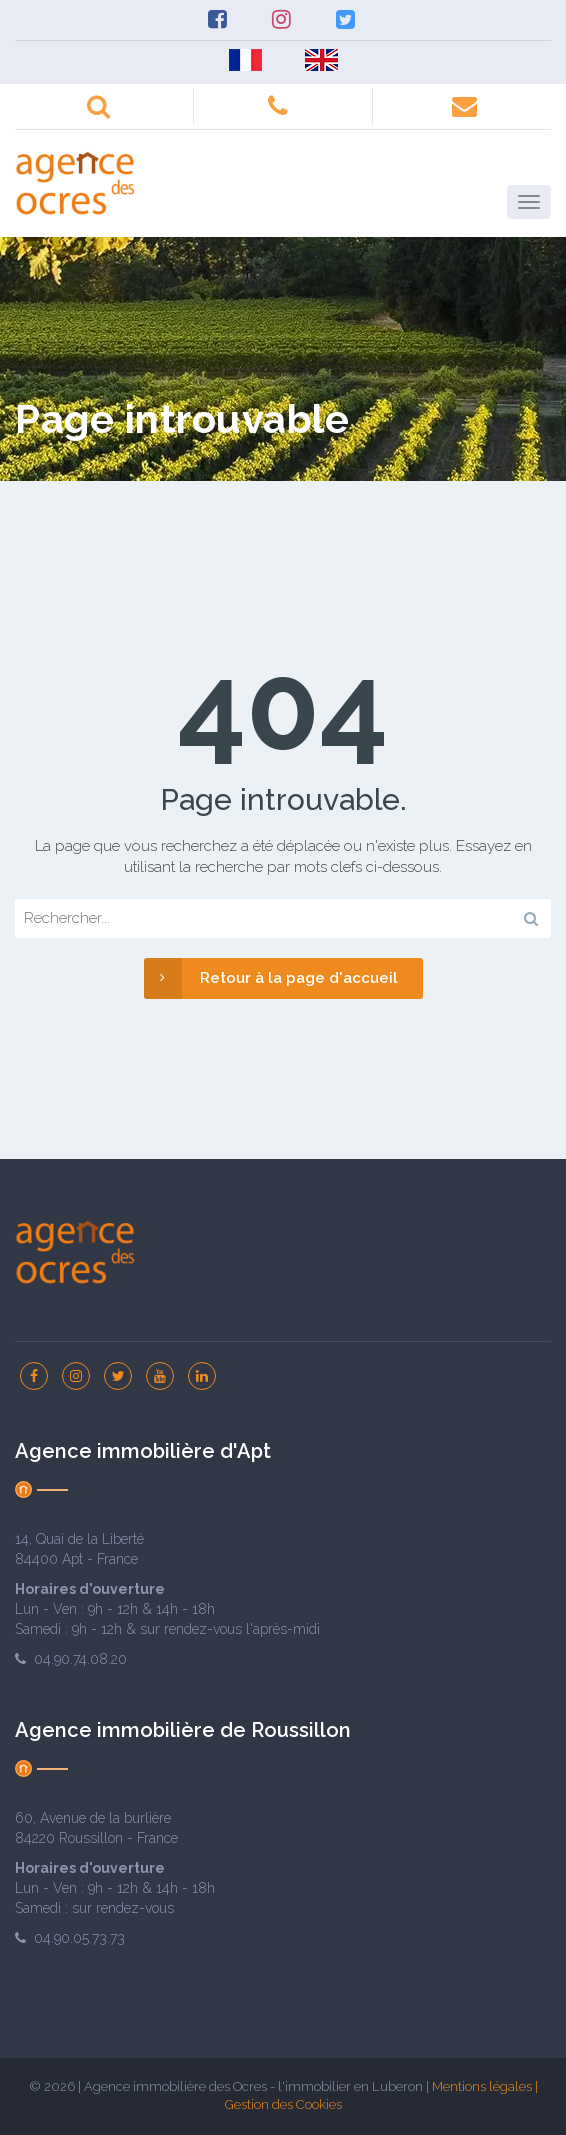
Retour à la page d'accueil (271, 978)
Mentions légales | (485, 2086)
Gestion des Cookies (283, 2104)
